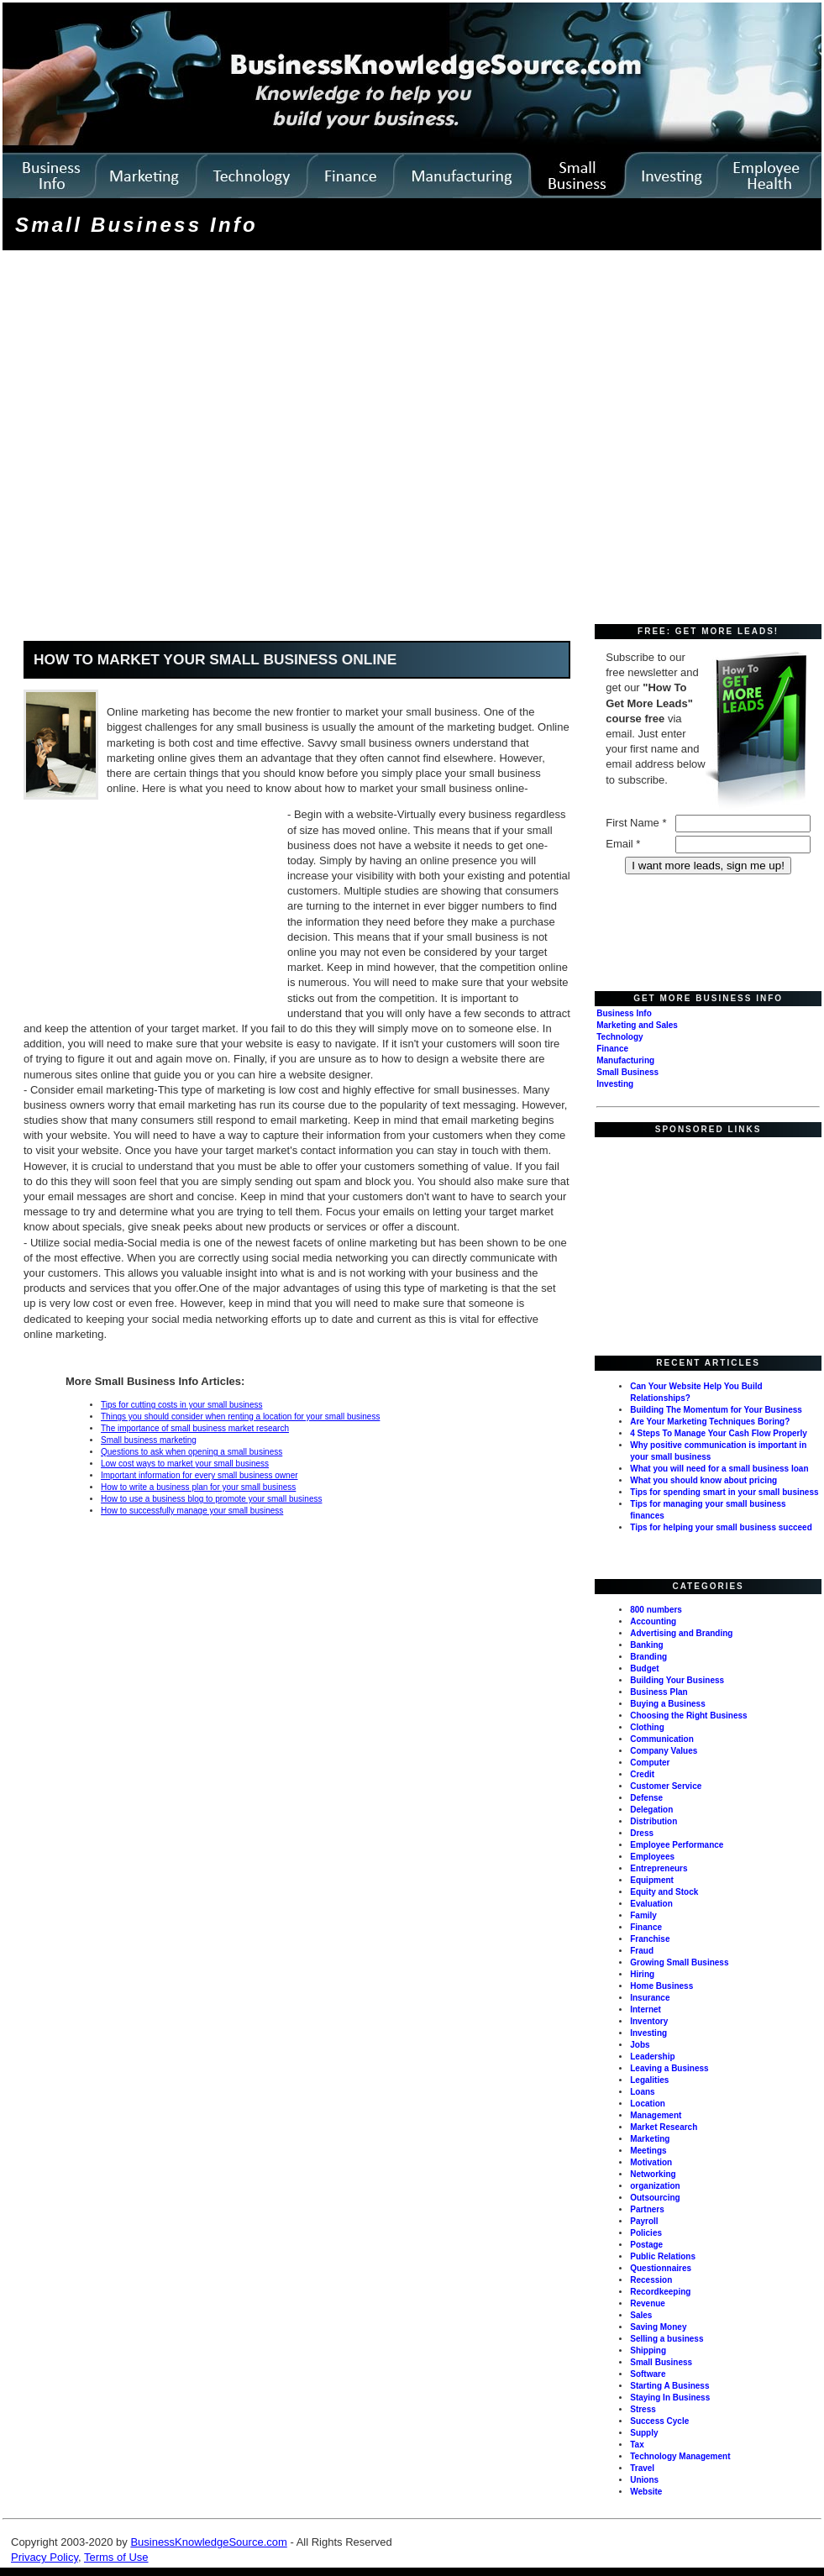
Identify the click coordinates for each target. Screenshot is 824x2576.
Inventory (649, 2021)
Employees (652, 1856)
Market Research (663, 2127)
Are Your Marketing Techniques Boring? (710, 1421)
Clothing (647, 1727)
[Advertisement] (171, 439)
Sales (641, 2315)
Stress (643, 2409)
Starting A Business (669, 2385)
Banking (646, 1645)
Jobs (639, 2044)
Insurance (649, 1997)
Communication (662, 1739)
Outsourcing (655, 2197)
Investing (614, 1084)
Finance (612, 1048)
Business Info (624, 1013)
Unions (644, 2479)
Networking (652, 2174)
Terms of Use (116, 2557)
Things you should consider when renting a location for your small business (240, 1416)
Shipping (648, 2350)
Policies (646, 2233)
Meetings (648, 2150)
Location (647, 2103)
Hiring (642, 1974)
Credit (642, 1774)
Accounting (653, 1621)
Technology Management (680, 2456)
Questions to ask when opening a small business (191, 1451)
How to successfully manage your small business (192, 1510)
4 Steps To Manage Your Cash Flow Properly (718, 1433)
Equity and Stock (664, 1892)
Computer (649, 1762)
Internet (645, 2009)
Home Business (661, 1986)
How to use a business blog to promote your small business (211, 1498)
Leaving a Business (669, 2068)
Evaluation (651, 1903)
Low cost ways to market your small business (185, 1463)
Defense (646, 1797)
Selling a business (666, 2338)
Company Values (663, 1750)
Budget (644, 1668)
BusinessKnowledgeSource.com (208, 2542)
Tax (637, 2444)
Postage (646, 2244)
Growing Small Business (679, 1962)
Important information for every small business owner (199, 1475)
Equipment (652, 1880)
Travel (642, 2468)
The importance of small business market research (195, 1428)
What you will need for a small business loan (719, 1468)
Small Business (627, 1072)
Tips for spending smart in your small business (724, 1492)
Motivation (651, 2162)
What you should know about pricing (703, 1480)
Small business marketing (149, 1440)
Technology (619, 1036)
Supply (644, 2432)
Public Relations (662, 2256)
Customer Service (665, 1786)
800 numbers (656, 1609)
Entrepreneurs (658, 1868)
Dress (641, 1833)
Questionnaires (660, 2268)
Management (655, 2115)
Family (643, 1915)
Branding (648, 1656)
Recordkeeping (660, 2291)
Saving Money (658, 2327)
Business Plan (658, 1692)
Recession (651, 2280)
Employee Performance (676, 1844)
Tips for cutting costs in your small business (181, 1404)
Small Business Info (136, 224)
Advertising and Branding (681, 1633)
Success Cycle (659, 2421)
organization (655, 2185)
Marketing (649, 2138)
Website (646, 2491)
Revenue (647, 2303)
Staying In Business (670, 2397)
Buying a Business (667, 1703)
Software (647, 2374)
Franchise (649, 1939)
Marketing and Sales (637, 1025)
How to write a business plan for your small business (198, 1487)
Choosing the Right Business (688, 1715)
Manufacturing (625, 1060)
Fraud (641, 1950)
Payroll (644, 2221)
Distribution (653, 1821)
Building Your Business (677, 1680)
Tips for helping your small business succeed (721, 1527)
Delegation (651, 1809)
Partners (647, 2209)
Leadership (652, 2056)
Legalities (649, 2080)
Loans (642, 2091)
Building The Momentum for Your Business (716, 1409)
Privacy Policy (44, 2557)
